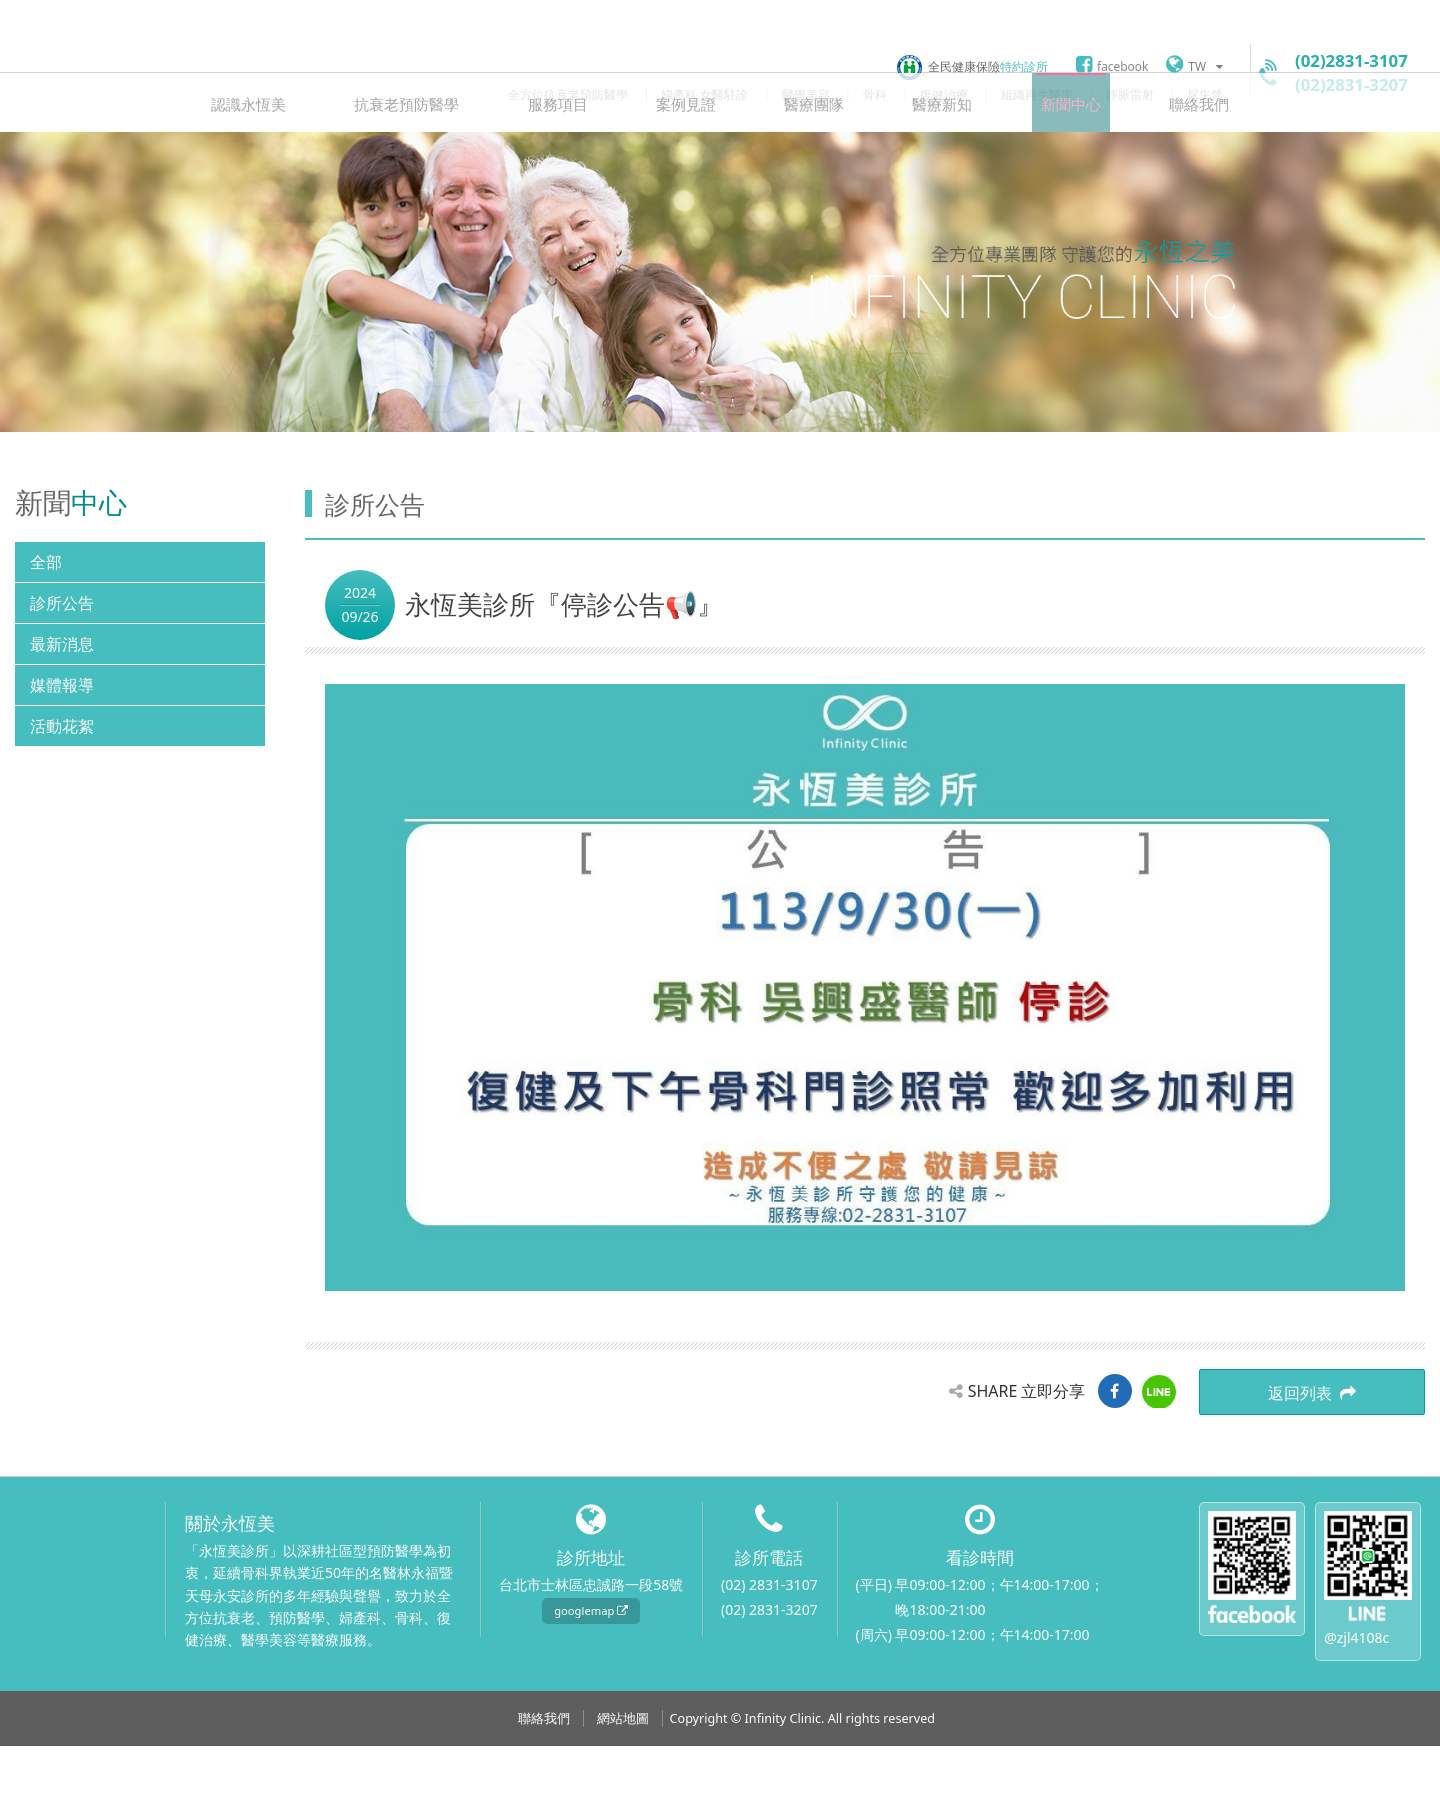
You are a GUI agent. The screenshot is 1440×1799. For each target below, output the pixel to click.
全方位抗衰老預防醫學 (568, 94)
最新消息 (62, 698)
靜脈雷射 (1130, 94)
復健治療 (944, 94)
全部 (46, 616)
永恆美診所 (95, 64)
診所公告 (62, 657)
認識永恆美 (284, 155)
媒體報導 (62, 739)
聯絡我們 (1163, 155)
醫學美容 (806, 94)
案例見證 (691, 155)
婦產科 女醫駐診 (704, 94)
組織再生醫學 (1037, 94)
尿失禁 (1205, 94)
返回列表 (1350, 1448)
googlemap (591, 1663)
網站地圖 (623, 1771)
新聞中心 (1045, 155)
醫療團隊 (809, 155)
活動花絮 (62, 780)
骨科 (875, 94)
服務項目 (573, 155)
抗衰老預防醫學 (432, 155)
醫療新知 (927, 155)
